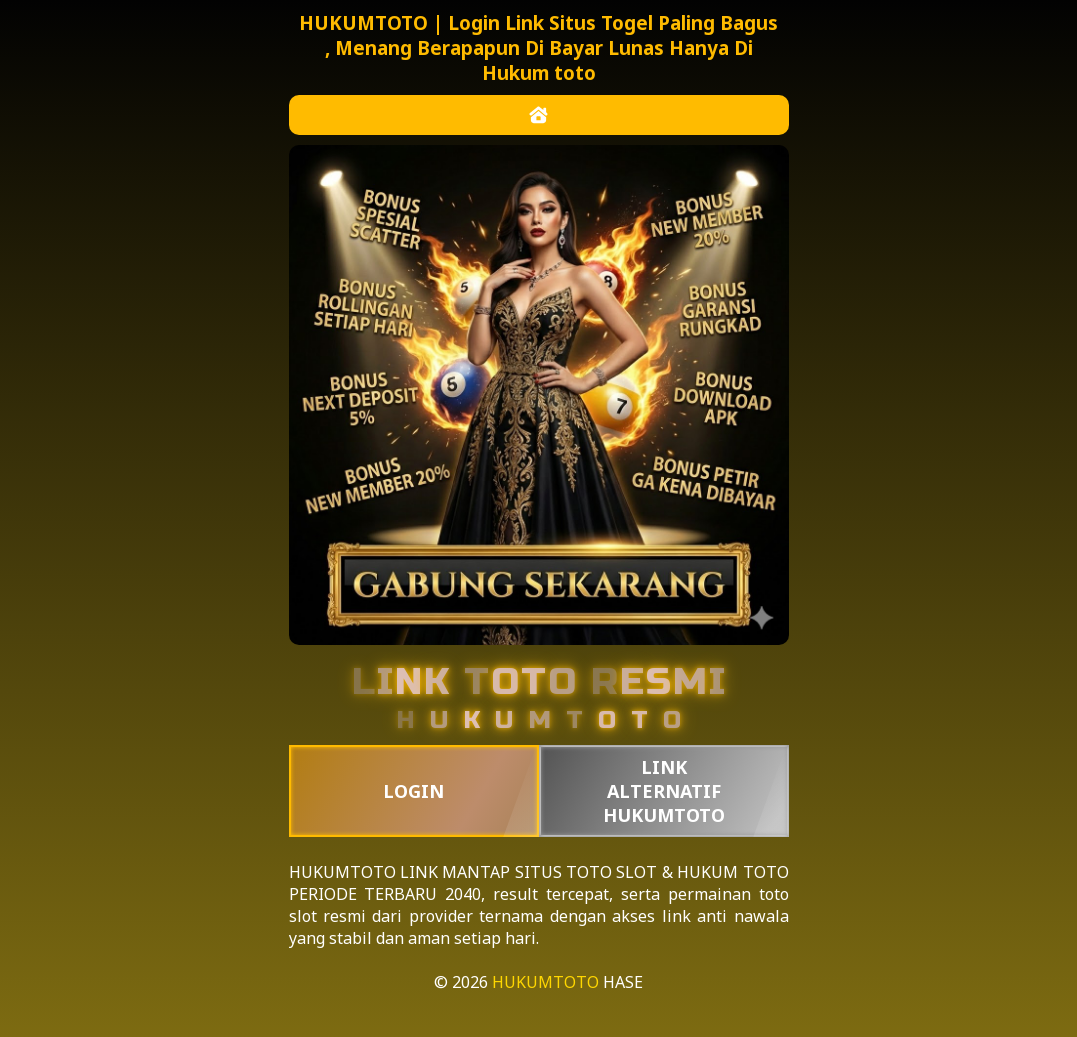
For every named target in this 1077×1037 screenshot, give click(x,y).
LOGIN (413, 791)
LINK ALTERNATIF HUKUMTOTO (664, 791)
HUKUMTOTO (342, 872)
